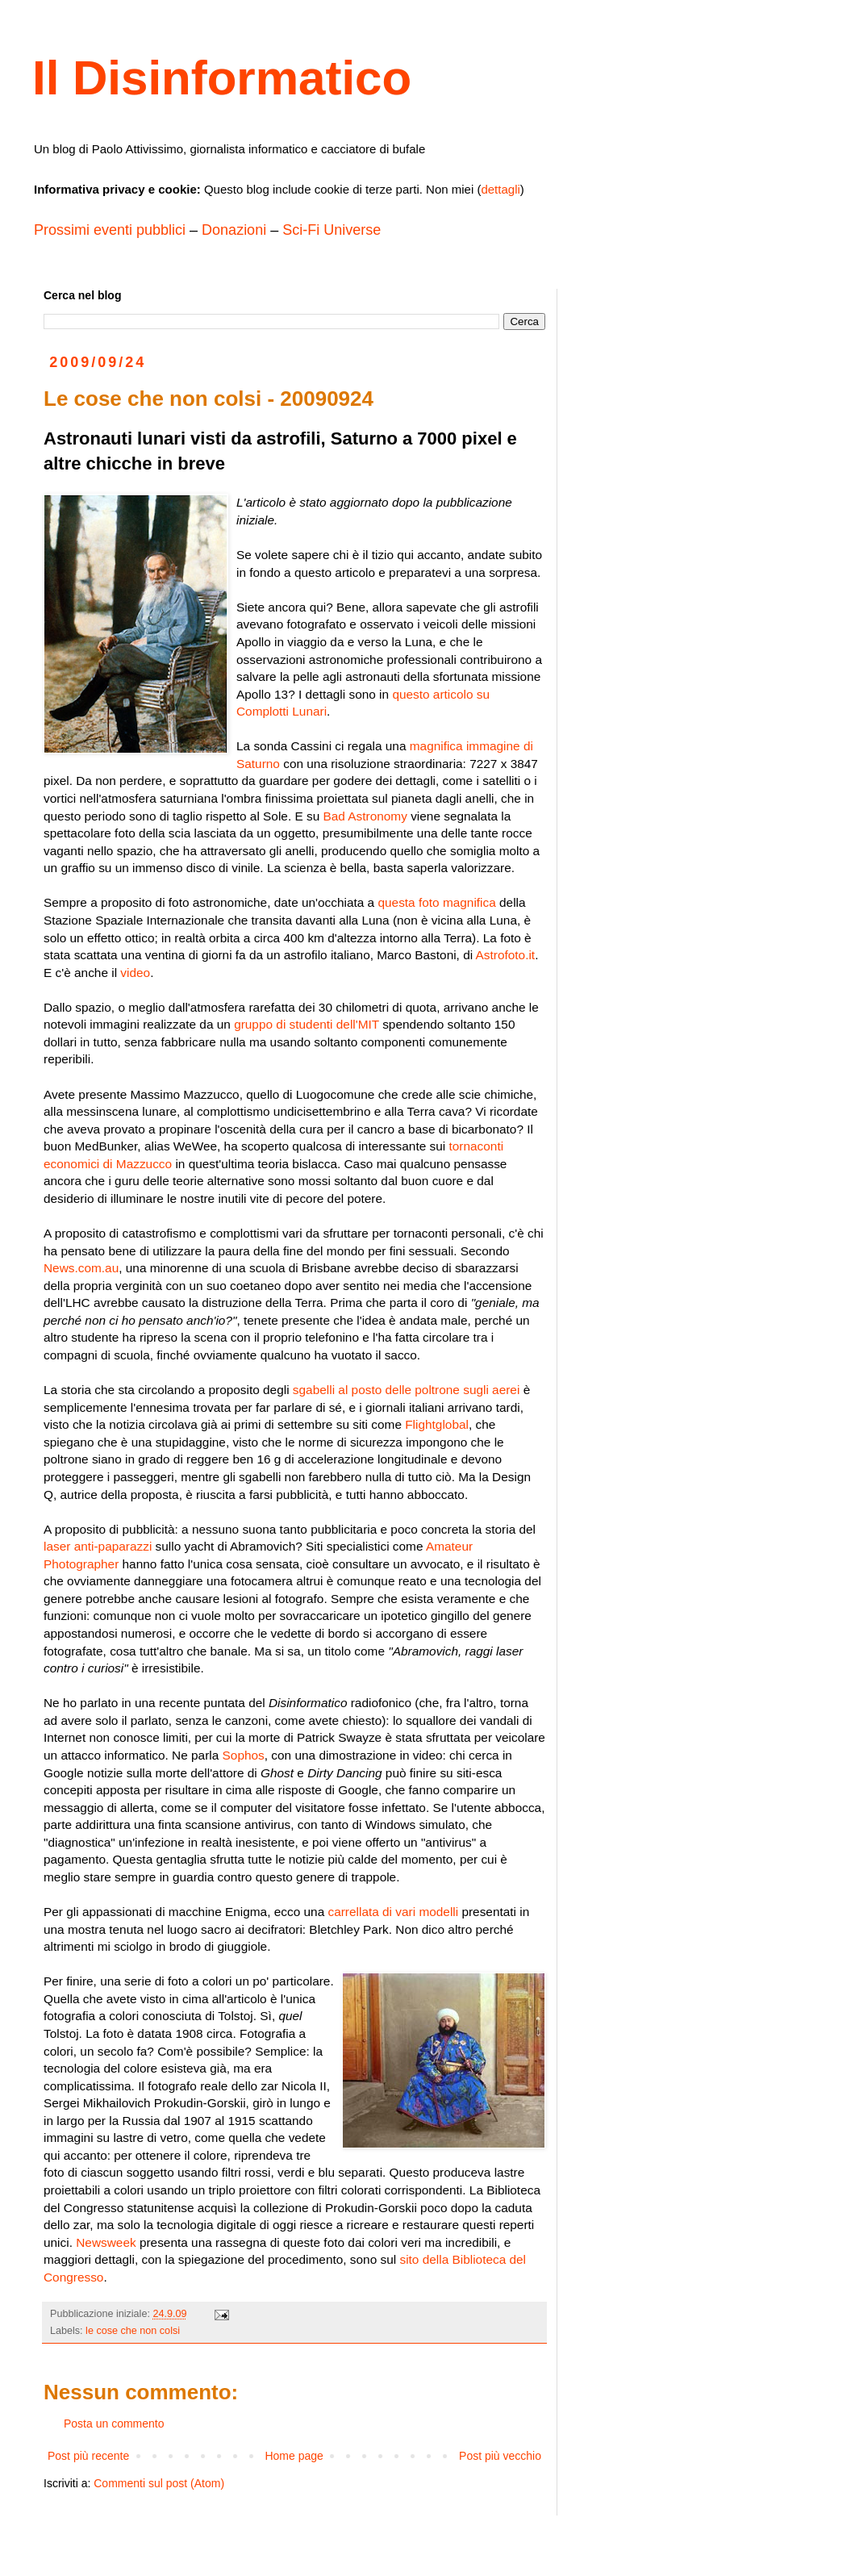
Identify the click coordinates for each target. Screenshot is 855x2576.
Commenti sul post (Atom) (159, 2483)
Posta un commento (114, 2423)
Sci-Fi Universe (331, 230)
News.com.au (81, 1268)
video (135, 972)
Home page (294, 2455)
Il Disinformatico (221, 78)
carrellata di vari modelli (392, 1911)
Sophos (244, 1755)
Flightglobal (437, 1424)
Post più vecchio (500, 2455)
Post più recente (88, 2455)
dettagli (500, 189)
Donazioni (234, 230)
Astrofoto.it (506, 955)
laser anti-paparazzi (98, 1546)
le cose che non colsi (133, 2330)
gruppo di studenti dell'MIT (306, 1024)
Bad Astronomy (365, 816)
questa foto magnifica (436, 902)
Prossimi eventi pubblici (110, 230)
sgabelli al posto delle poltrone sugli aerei (406, 1390)
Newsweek (106, 2242)
